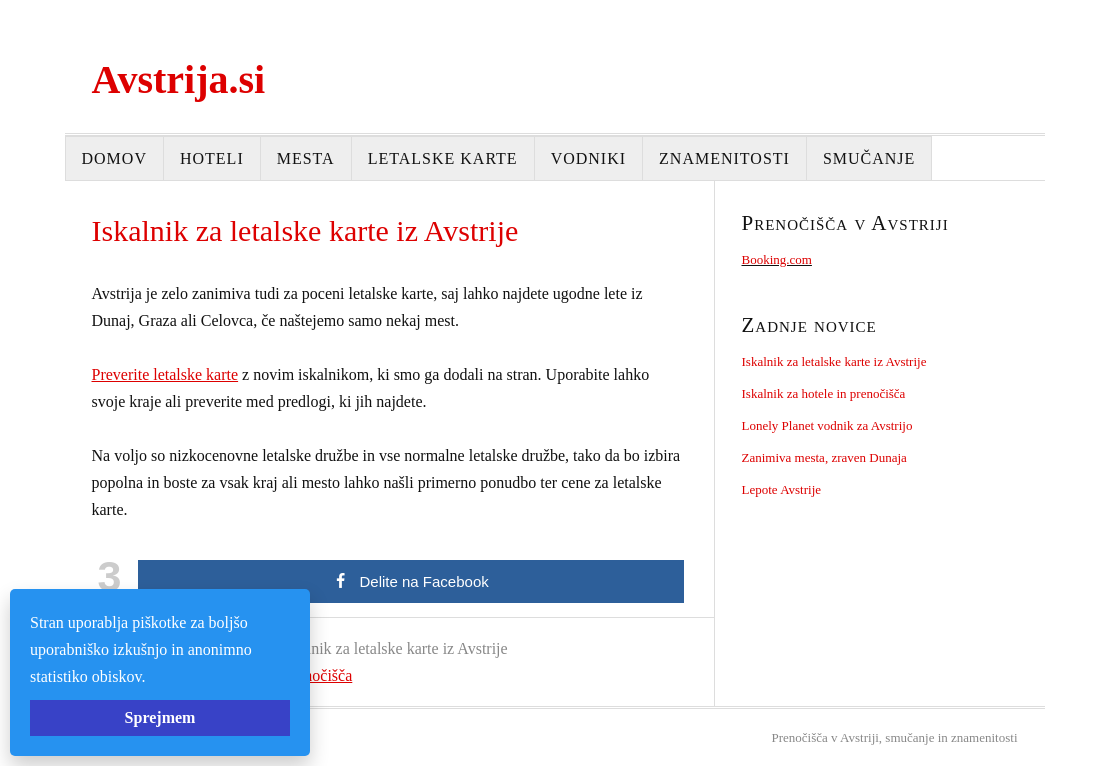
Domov (114, 158)
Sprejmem (160, 717)
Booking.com (777, 259)
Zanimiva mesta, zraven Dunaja (824, 457)
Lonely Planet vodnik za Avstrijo (827, 425)
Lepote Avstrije (782, 489)
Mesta (306, 158)
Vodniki (588, 158)
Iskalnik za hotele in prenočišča (824, 393)
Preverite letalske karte (165, 374)
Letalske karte (443, 158)
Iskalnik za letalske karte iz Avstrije (834, 361)
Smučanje (869, 158)
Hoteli (212, 158)
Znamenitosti (724, 158)
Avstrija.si (179, 79)
